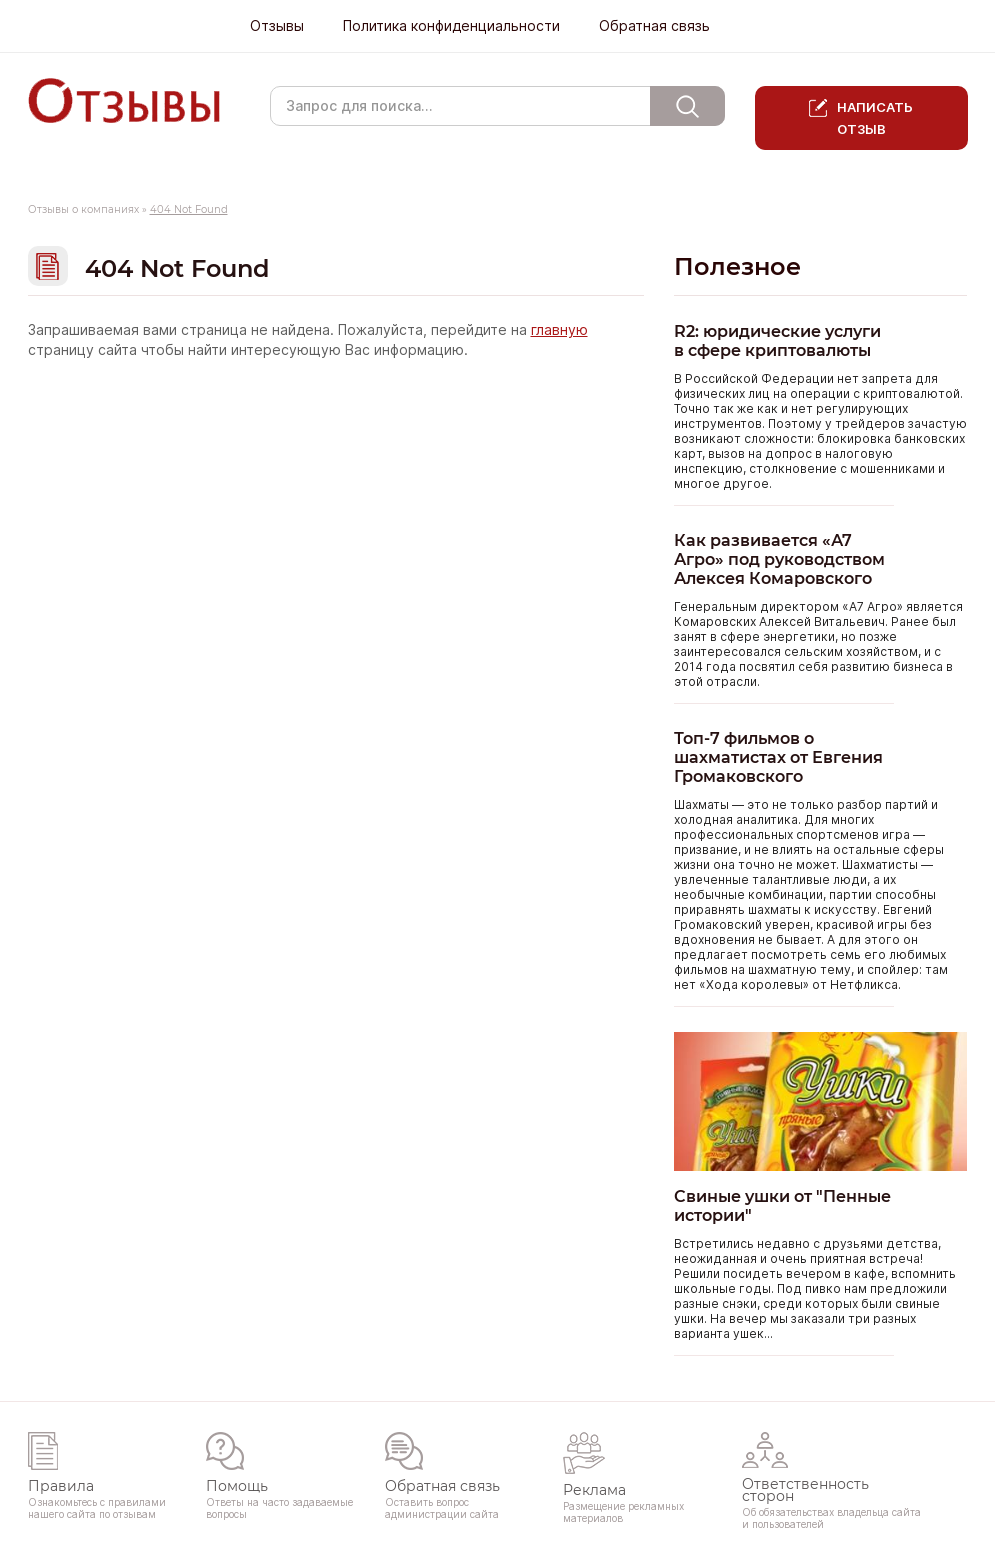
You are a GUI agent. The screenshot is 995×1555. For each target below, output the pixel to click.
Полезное (737, 266)
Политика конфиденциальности (451, 26)
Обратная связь (654, 26)
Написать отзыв (875, 118)
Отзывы (277, 26)
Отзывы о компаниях (83, 209)
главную (559, 330)
